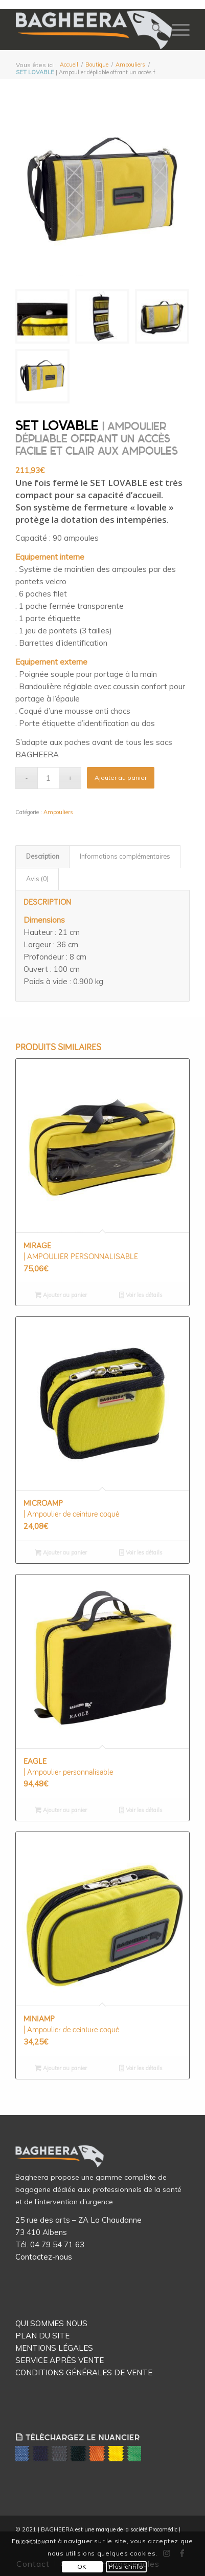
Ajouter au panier (121, 777)
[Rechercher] (152, 29)
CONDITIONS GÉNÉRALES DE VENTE (83, 2372)
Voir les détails (141, 1296)
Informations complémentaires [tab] (125, 856)
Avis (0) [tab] (37, 879)
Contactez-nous (43, 2257)
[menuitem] (152, 29)
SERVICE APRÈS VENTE (59, 2360)
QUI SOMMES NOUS (51, 2323)
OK (82, 2566)
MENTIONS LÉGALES (54, 2348)
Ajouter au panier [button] (61, 1296)
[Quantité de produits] (48, 778)
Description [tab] (42, 856)
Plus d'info (126, 2566)
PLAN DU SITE (42, 2335)
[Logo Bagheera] (94, 29)
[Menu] (176, 29)
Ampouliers (58, 812)
